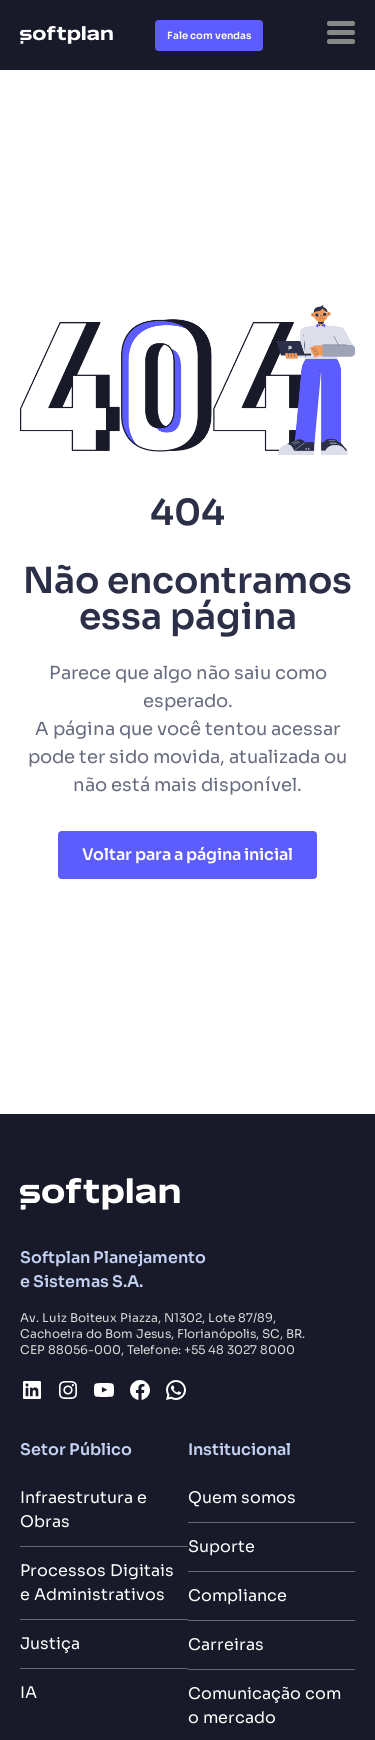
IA (28, 1692)
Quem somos (242, 1497)
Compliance (237, 1595)
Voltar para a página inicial (187, 854)
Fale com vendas (209, 35)
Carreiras (226, 1644)
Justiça (50, 1643)
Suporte (221, 1546)
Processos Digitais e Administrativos (97, 1582)
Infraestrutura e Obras (83, 1509)
